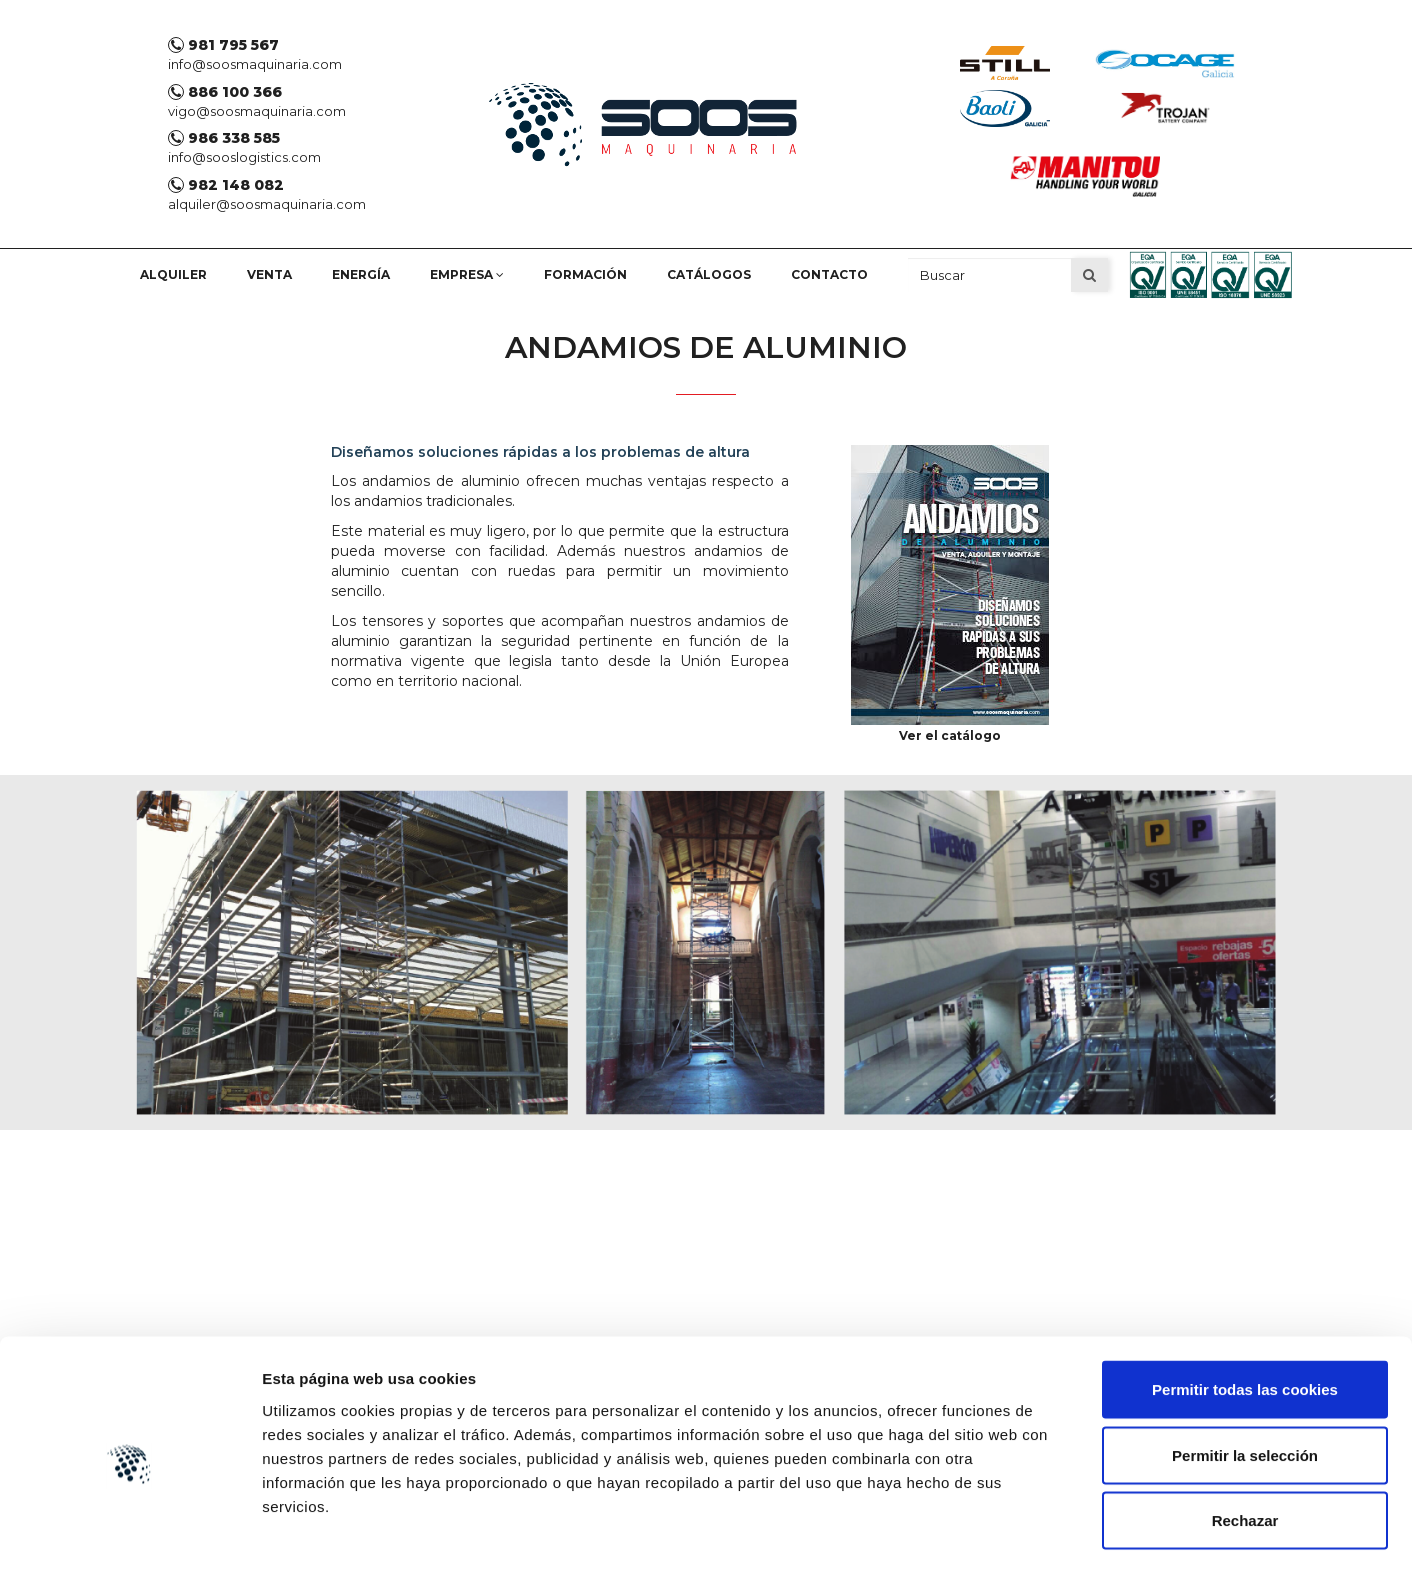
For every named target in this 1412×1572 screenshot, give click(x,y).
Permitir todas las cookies (1245, 1309)
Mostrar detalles (1074, 1532)
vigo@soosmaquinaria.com (257, 111)
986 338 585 (224, 138)
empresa (467, 274)
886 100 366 (225, 92)
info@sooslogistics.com (244, 157)
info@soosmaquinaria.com (255, 64)
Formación (585, 274)
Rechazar (1245, 1440)
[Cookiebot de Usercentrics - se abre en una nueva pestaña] (129, 1533)
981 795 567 (223, 45)
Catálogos (709, 274)
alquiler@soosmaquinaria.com (267, 204)
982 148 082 (226, 185)
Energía (361, 274)
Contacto (829, 274)
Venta (269, 274)
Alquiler (173, 274)
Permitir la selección (1245, 1375)
